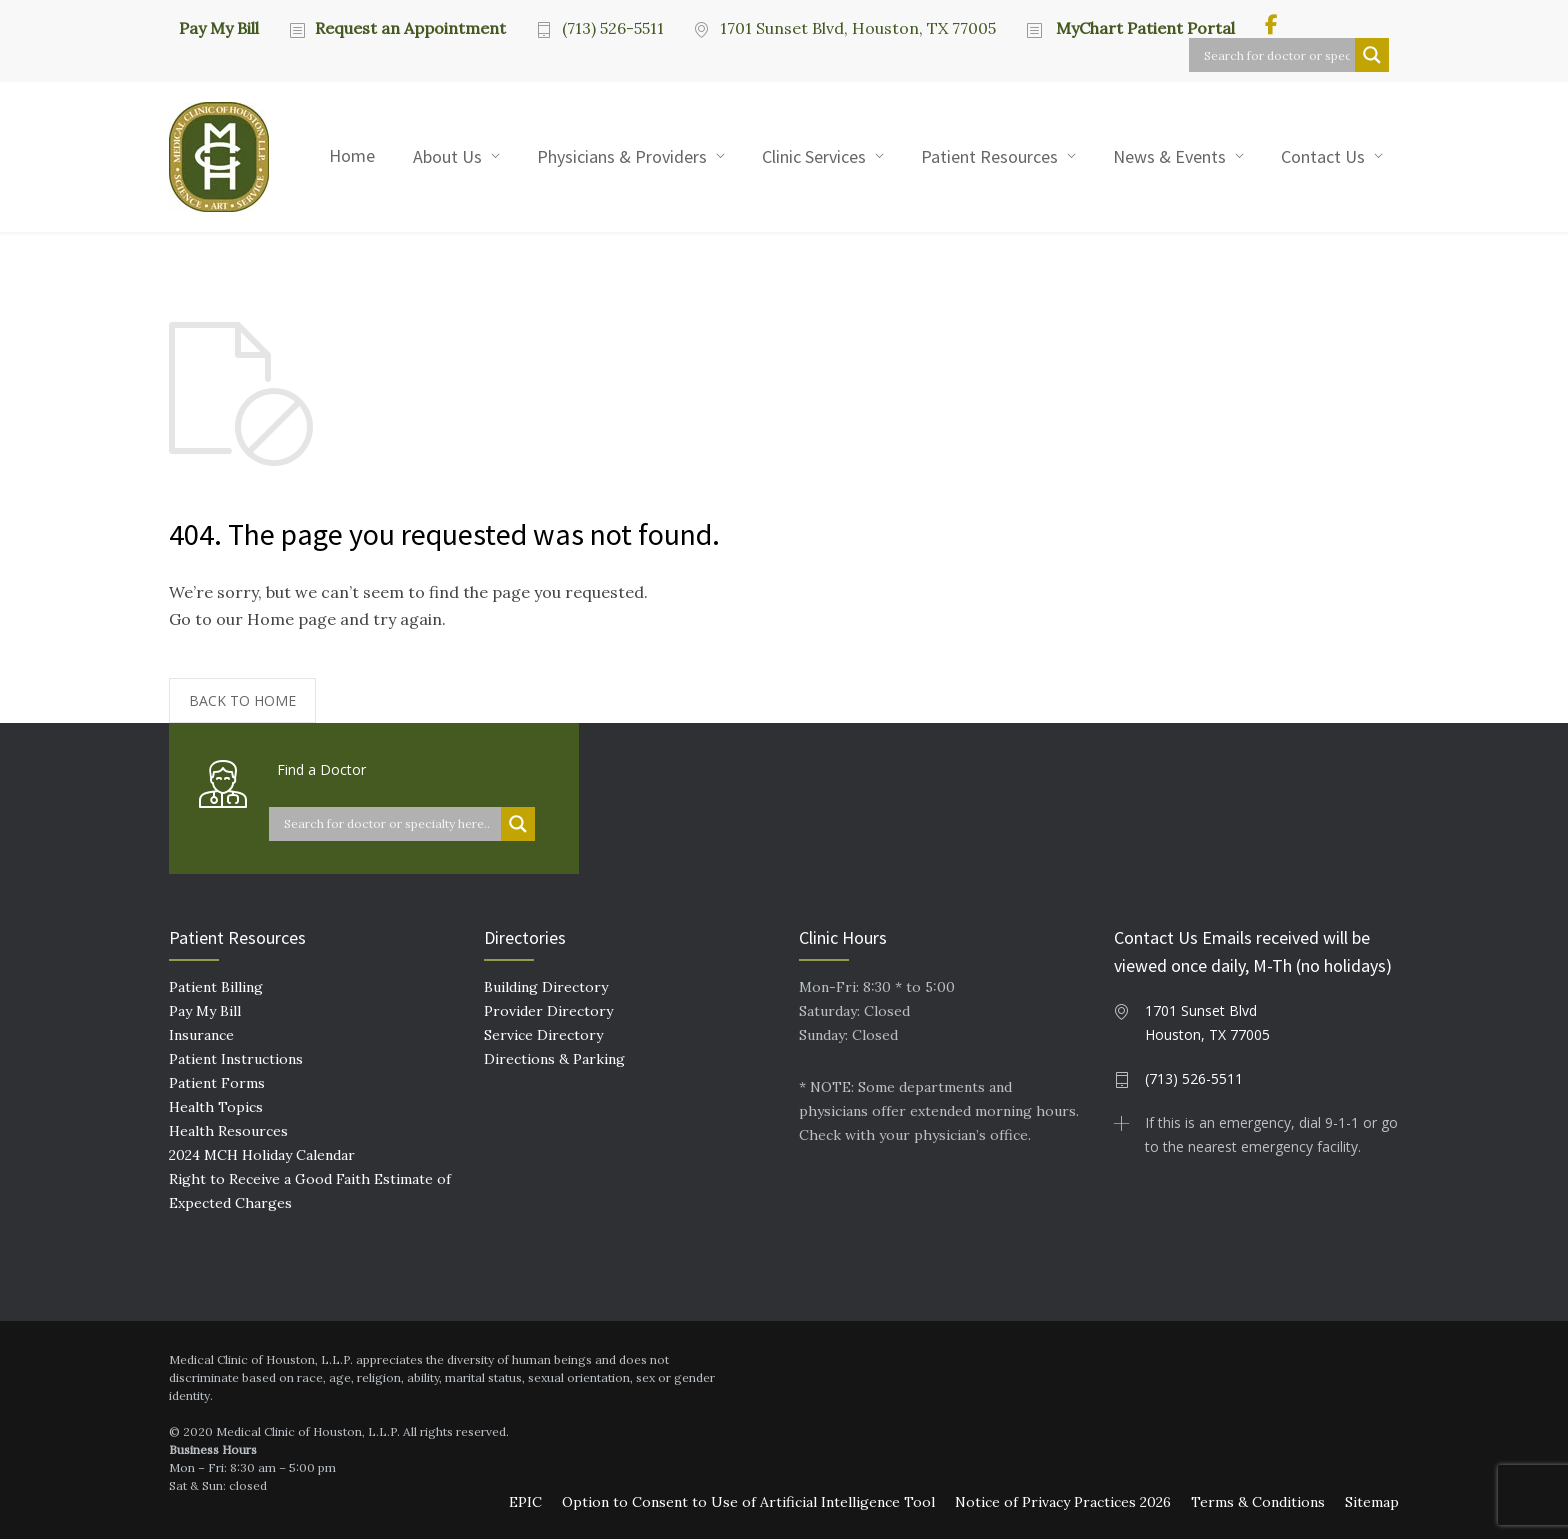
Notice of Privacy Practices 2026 (1063, 1502)
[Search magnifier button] (1372, 55)
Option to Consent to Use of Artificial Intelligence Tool (748, 1502)
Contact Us (1323, 156)
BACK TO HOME (242, 700)
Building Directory (546, 987)
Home (352, 155)
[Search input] (1277, 55)
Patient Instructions (236, 1059)
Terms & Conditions (1258, 1502)
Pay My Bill (219, 27)
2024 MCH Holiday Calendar (262, 1155)
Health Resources (228, 1131)
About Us (447, 156)
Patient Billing (216, 987)
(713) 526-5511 (613, 28)
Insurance (201, 1035)
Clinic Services (814, 156)
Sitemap (1372, 1502)
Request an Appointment (410, 28)
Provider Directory (548, 1011)
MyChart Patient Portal (1143, 28)
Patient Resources (989, 156)
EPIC (525, 1502)
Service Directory (543, 1035)
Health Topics (216, 1107)
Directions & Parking (554, 1059)
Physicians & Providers (622, 156)
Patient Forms (217, 1083)
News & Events (1169, 156)
